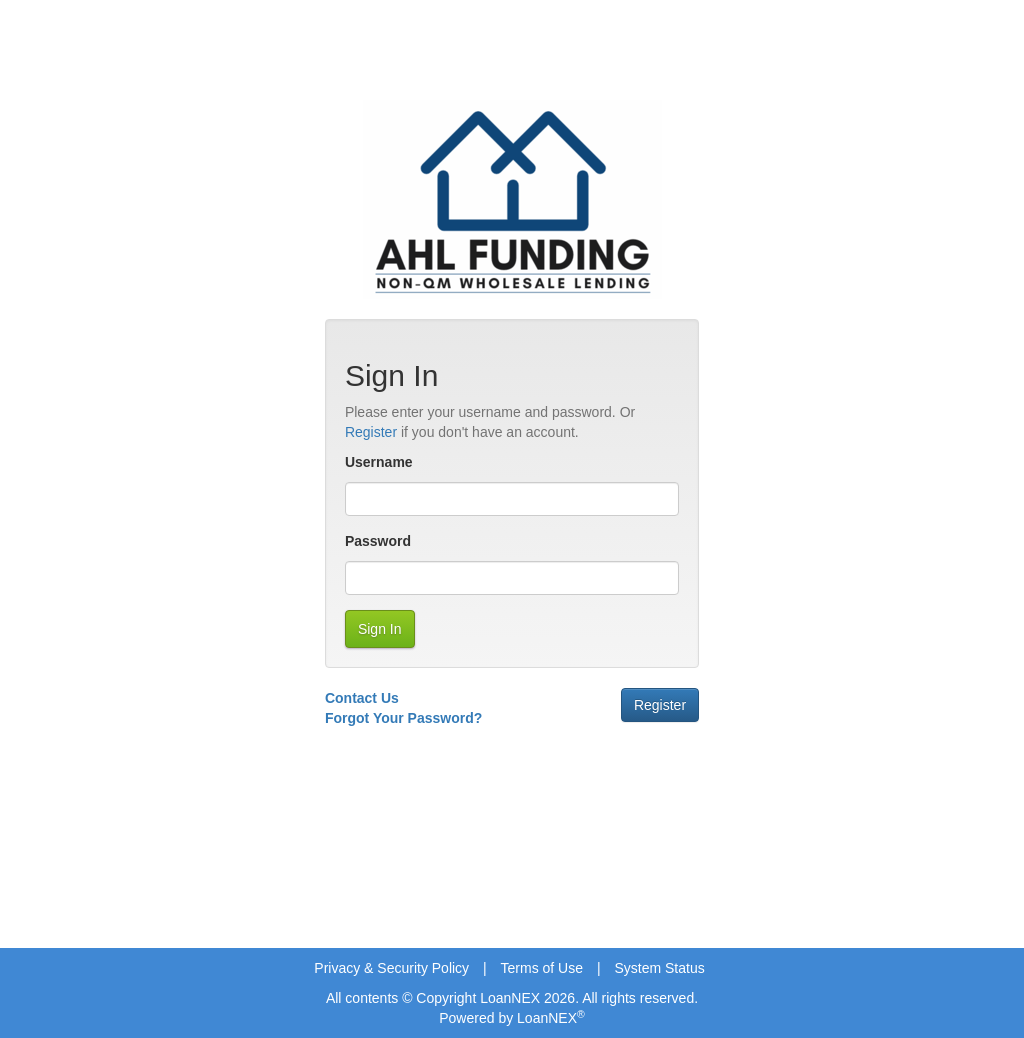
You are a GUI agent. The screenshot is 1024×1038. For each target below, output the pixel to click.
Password (378, 541)
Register (371, 432)
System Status (659, 968)
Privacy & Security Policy (391, 968)
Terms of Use (542, 968)
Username (379, 462)
